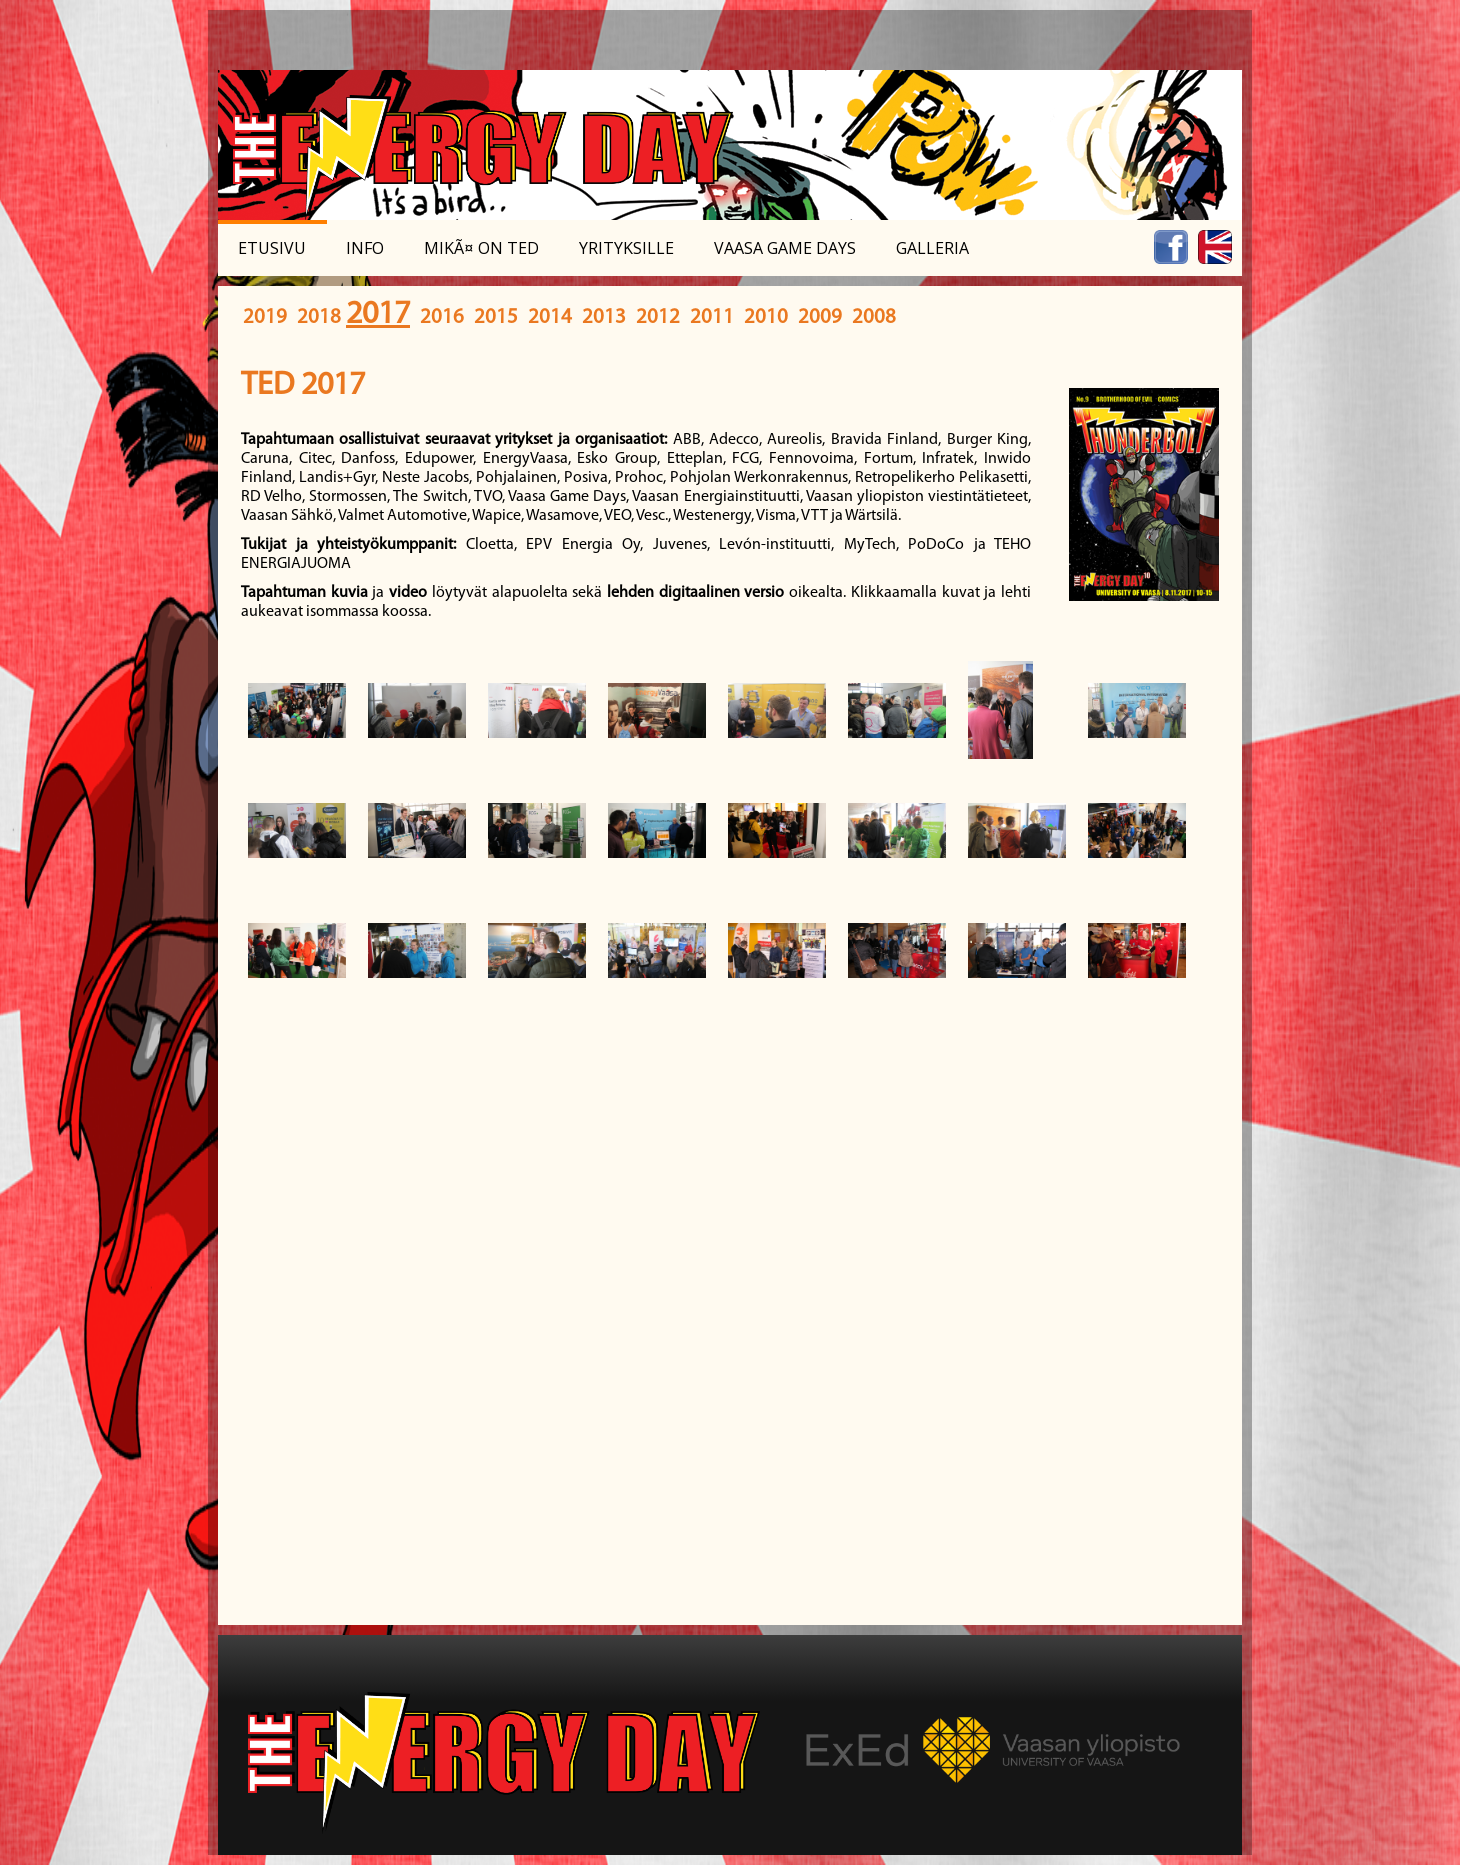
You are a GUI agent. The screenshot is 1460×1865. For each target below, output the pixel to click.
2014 (550, 317)
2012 (658, 317)
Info (365, 248)
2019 (265, 317)
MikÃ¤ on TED (481, 248)
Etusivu (272, 248)
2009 (820, 317)
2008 (874, 317)
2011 (712, 317)
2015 (496, 317)
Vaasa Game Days (785, 248)
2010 (766, 317)
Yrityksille (626, 248)
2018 (319, 317)
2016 (442, 317)
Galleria (932, 248)
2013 (604, 317)
